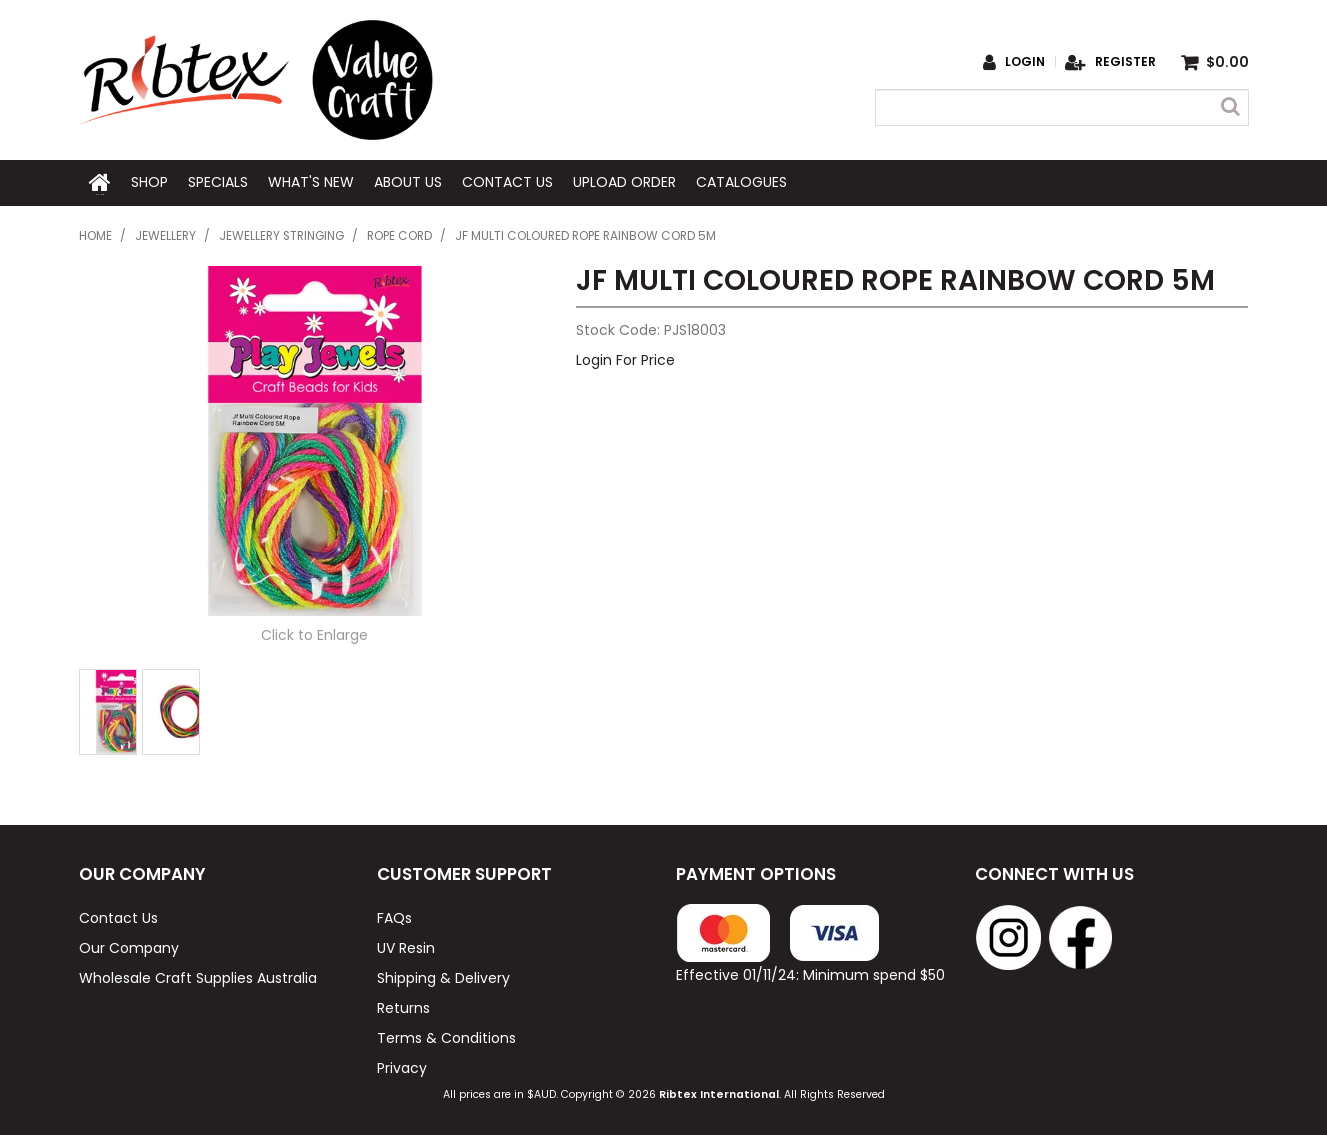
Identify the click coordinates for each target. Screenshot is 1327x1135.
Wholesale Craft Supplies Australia (198, 976)
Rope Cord (399, 234)
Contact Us (507, 182)
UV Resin (406, 946)
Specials (218, 182)
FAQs (394, 916)
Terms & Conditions (446, 1036)
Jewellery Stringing (281, 234)
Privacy (402, 1066)
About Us (408, 182)
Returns (403, 1006)
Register (1125, 62)
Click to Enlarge (314, 633)
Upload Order (624, 182)
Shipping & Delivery (443, 976)
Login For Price (625, 358)
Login (1025, 62)
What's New (311, 182)
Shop (149, 182)
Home (100, 182)
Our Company (129, 946)
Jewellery (165, 234)
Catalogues (741, 182)
